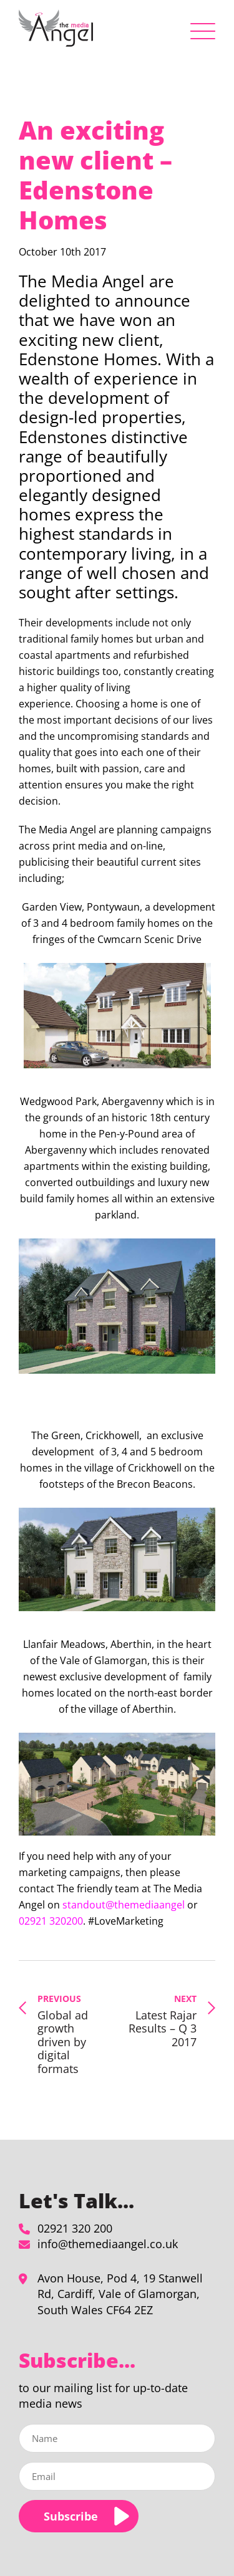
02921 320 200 (74, 2228)
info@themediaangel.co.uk (107, 2243)
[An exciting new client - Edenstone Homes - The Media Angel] (56, 28)
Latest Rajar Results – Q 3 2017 (161, 2020)
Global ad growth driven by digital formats (73, 2034)
